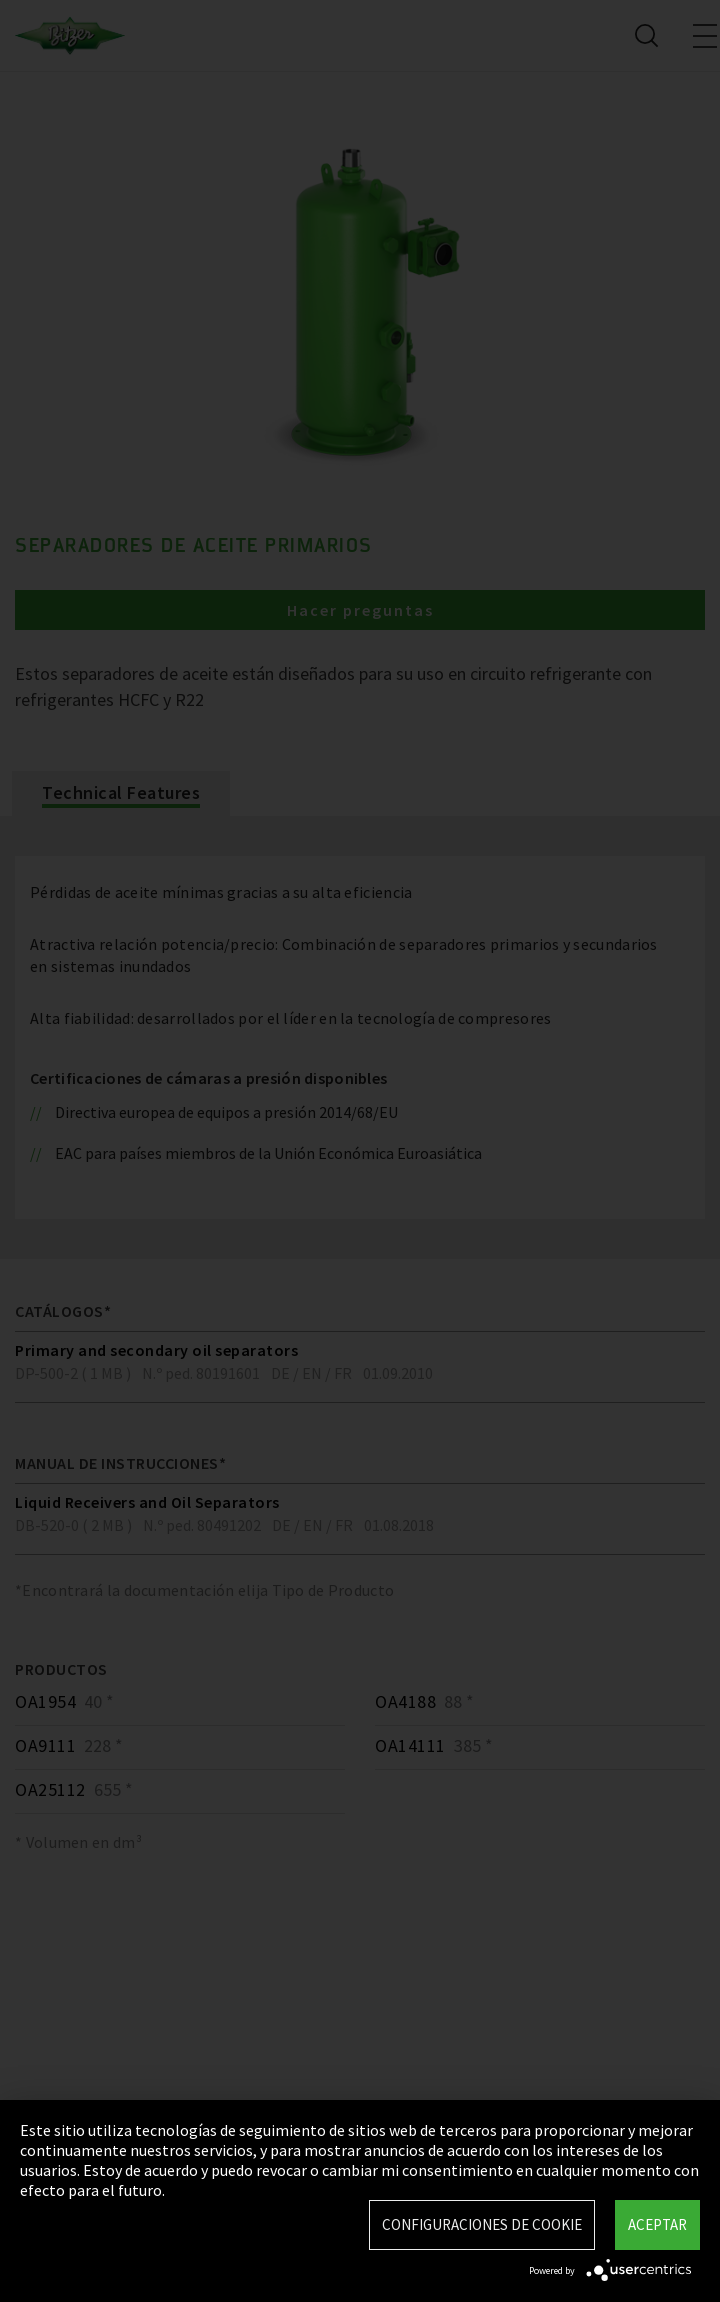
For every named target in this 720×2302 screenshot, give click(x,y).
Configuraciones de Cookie (482, 2224)
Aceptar (657, 2224)
